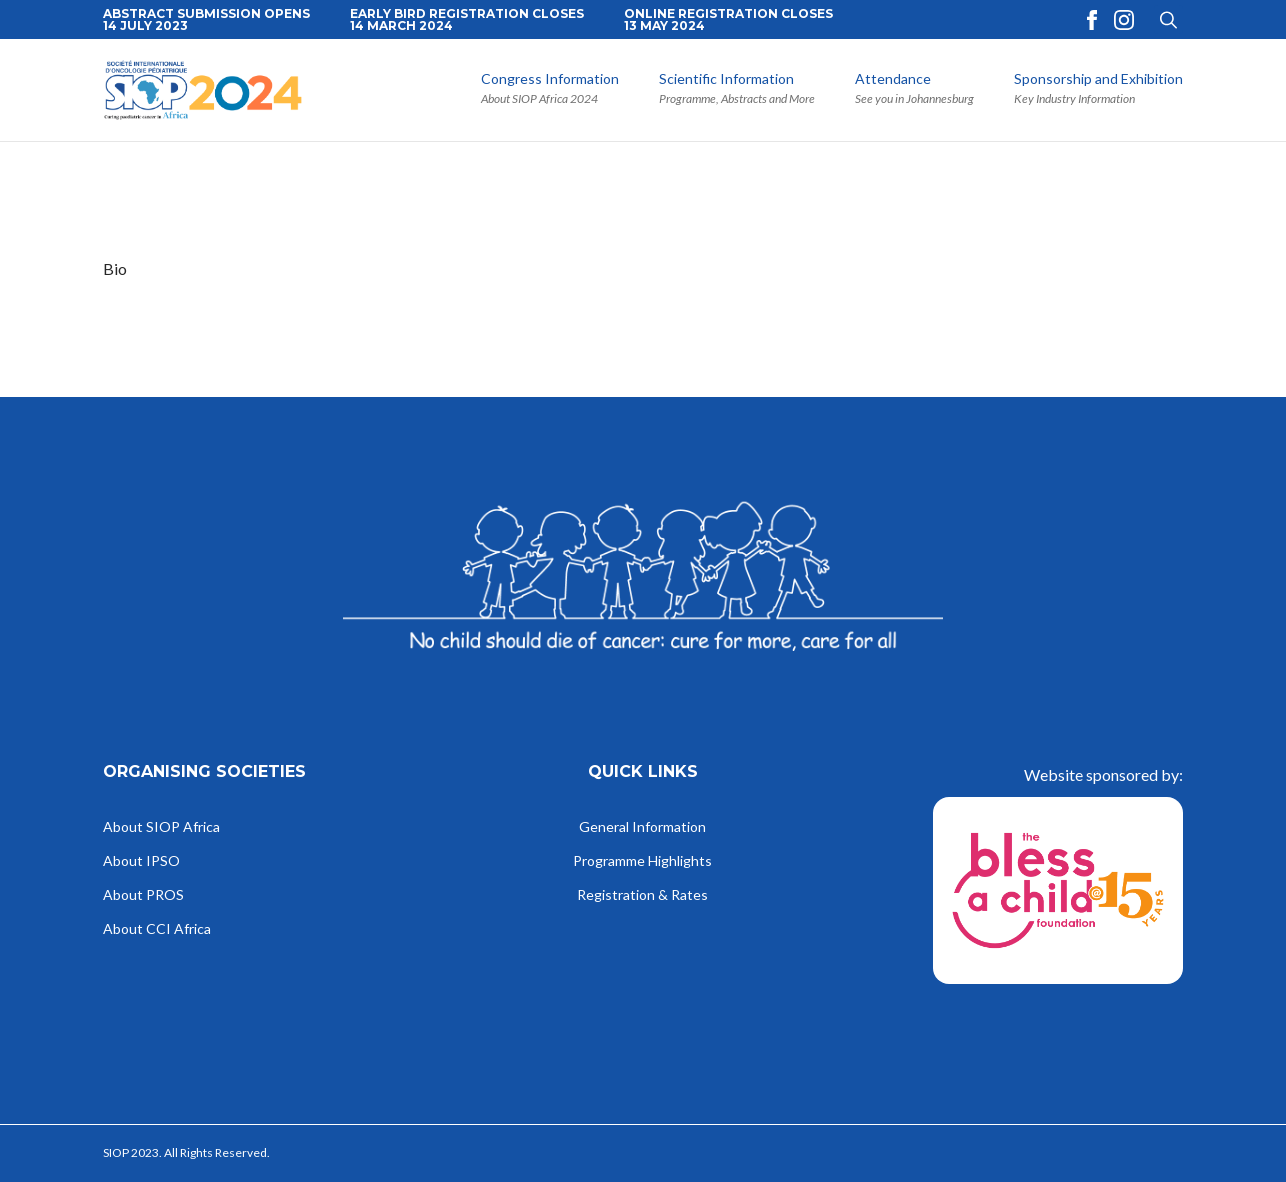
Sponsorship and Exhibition (1098, 79)
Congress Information (550, 79)
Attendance (893, 79)
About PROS (143, 895)
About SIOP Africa (161, 827)
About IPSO (141, 861)
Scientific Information (726, 79)
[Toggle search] (1168, 19)
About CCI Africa (157, 929)
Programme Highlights (642, 861)
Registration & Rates (642, 895)
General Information (642, 827)
